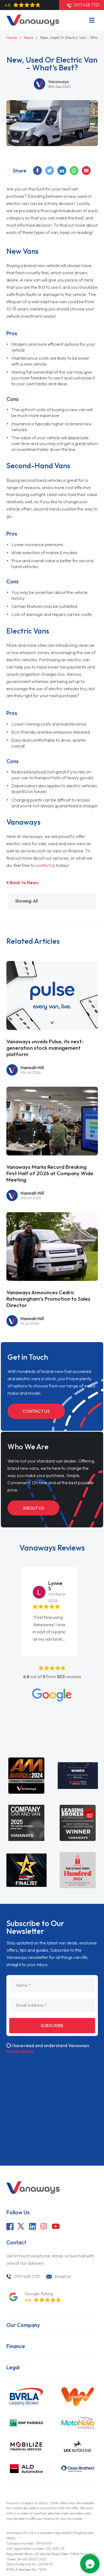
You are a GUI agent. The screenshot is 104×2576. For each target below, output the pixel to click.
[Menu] (92, 20)
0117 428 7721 (27, 2261)
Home (11, 37)
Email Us (63, 2261)
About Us (34, 1509)
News (29, 37)
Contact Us (36, 1412)
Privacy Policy (21, 2036)
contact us (45, 865)
